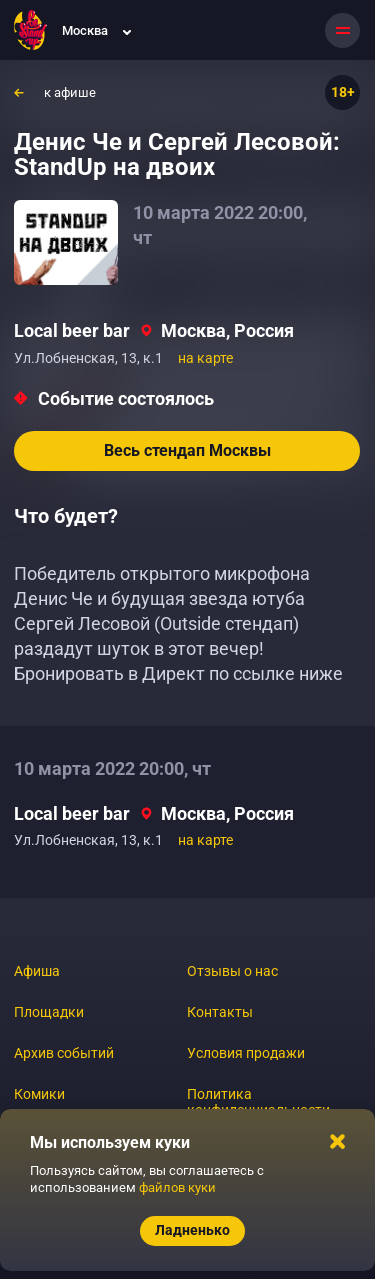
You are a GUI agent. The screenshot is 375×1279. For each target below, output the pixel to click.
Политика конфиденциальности (258, 1102)
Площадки (49, 1012)
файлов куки (177, 1187)
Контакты (220, 1012)
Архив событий (64, 1053)
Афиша (37, 971)
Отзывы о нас (232, 971)
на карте (205, 358)
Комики (39, 1094)
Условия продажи (246, 1053)
